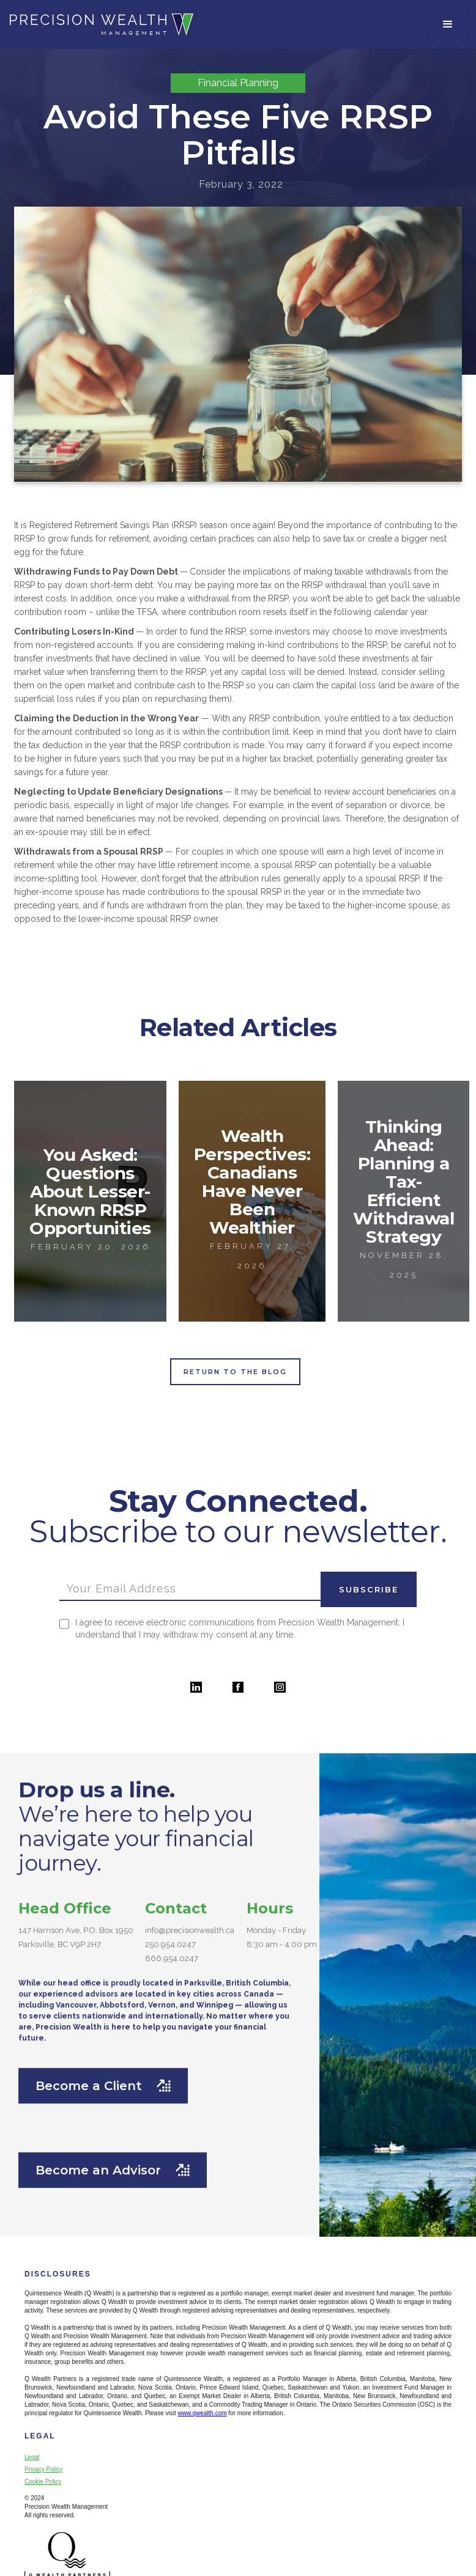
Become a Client (103, 2071)
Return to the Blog (235, 1371)
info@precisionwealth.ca (189, 1915)
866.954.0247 (171, 1943)
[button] (448, 24)
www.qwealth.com (202, 2413)
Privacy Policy (43, 2469)
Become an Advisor (112, 2155)
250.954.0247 (170, 1929)
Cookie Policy (43, 2481)
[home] (101, 24)
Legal (31, 2457)
